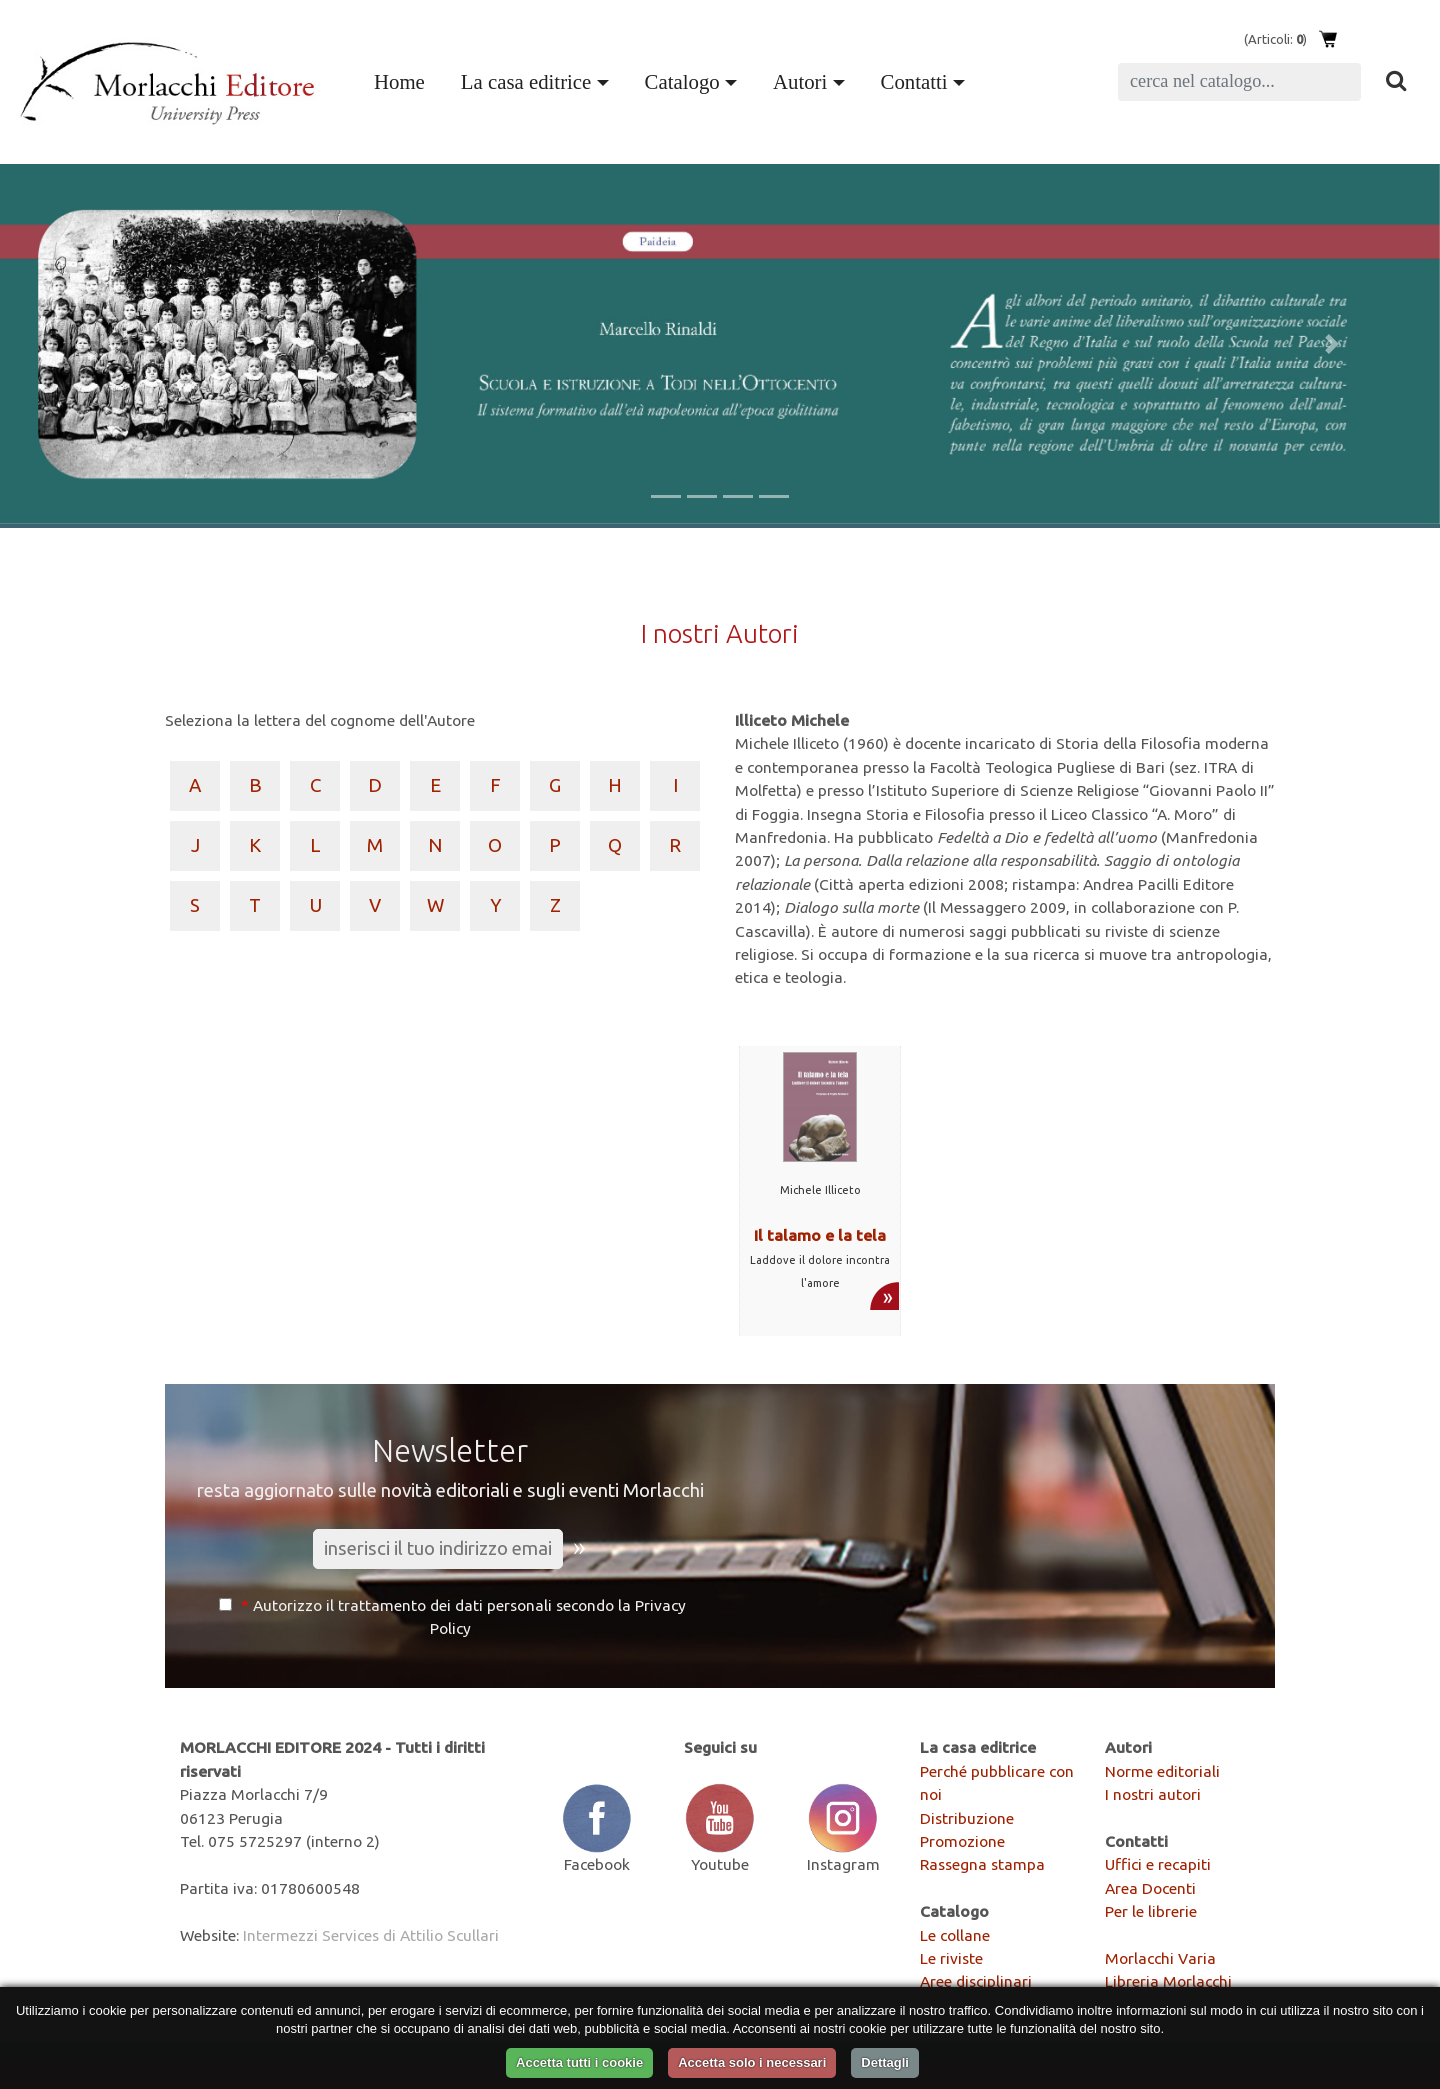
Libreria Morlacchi (1168, 1981)
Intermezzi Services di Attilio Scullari (371, 1935)
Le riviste (951, 1958)
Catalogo (682, 81)
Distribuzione (967, 1818)
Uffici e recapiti (1158, 1864)
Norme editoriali (1162, 1771)
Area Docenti (1150, 1888)
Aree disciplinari (976, 1981)
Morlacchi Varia (1160, 1958)
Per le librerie (1151, 1911)
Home (403, 79)
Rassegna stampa (982, 1864)
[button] (108, 344)
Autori (800, 81)
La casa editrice (526, 81)
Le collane (955, 1935)
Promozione (962, 1841)
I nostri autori (1153, 1794)
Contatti (914, 81)
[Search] (1239, 82)
